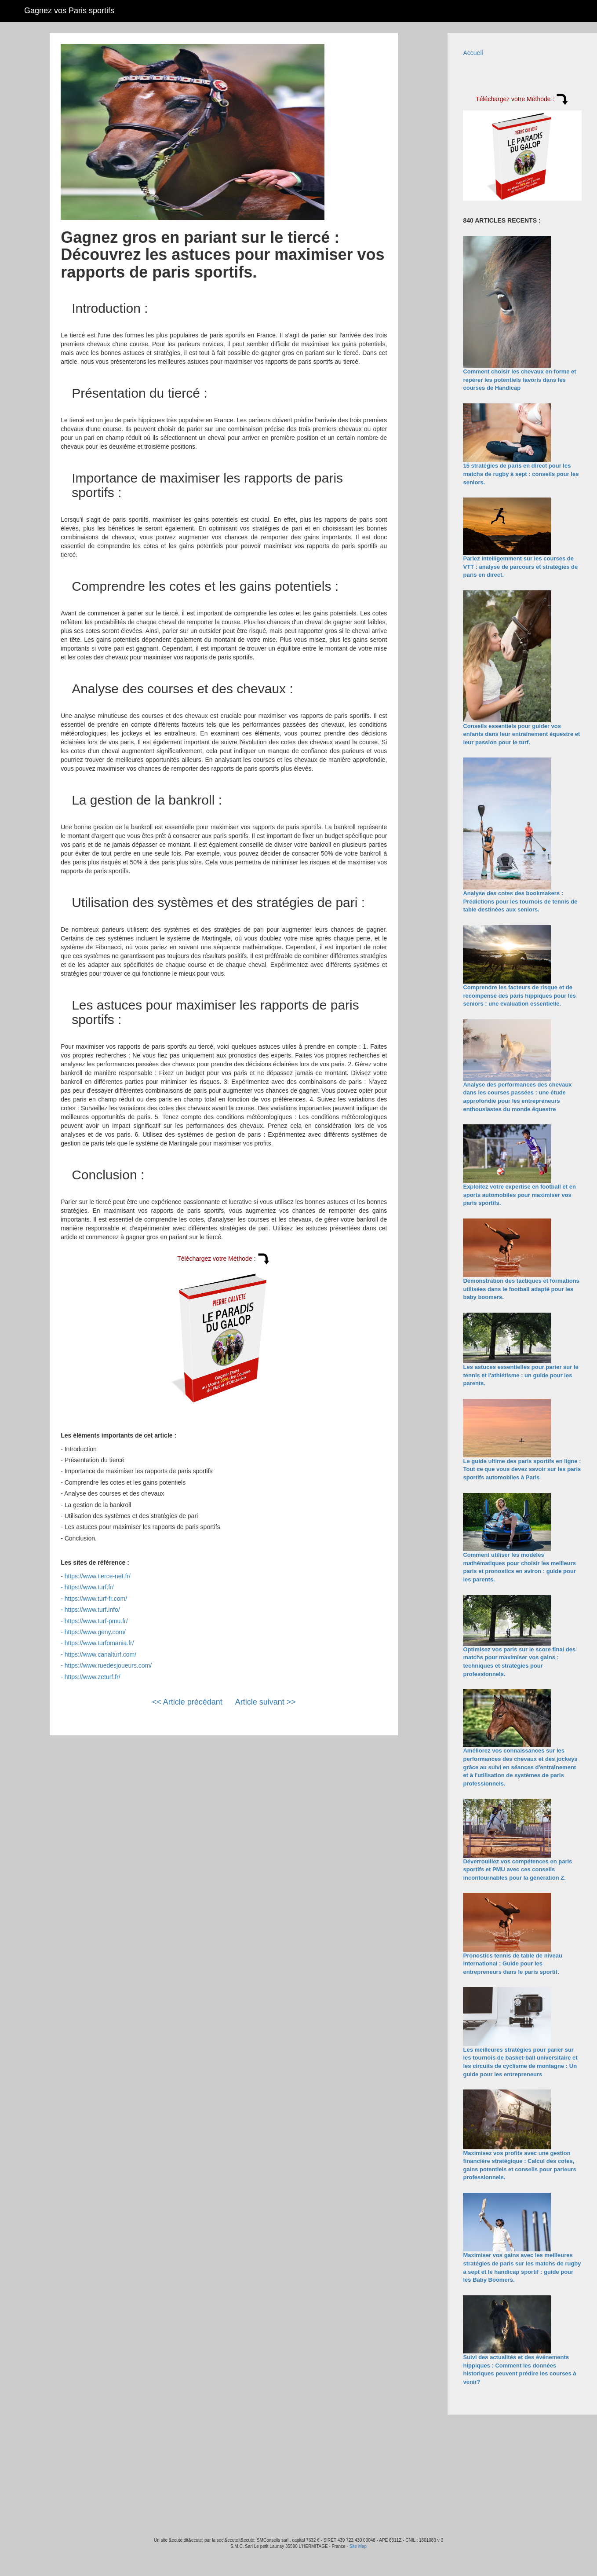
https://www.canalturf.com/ (100, 1654)
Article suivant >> (265, 1702)
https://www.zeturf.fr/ (92, 1676)
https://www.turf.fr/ (89, 1587)
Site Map (358, 2546)
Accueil (473, 52)
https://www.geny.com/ (95, 1632)
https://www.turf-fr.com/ (96, 1598)
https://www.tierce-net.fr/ (98, 1576)
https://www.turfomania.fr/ (99, 1643)
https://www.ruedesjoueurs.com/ (108, 1665)
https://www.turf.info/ (92, 1609)
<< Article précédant (187, 1702)
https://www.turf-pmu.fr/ (96, 1621)
